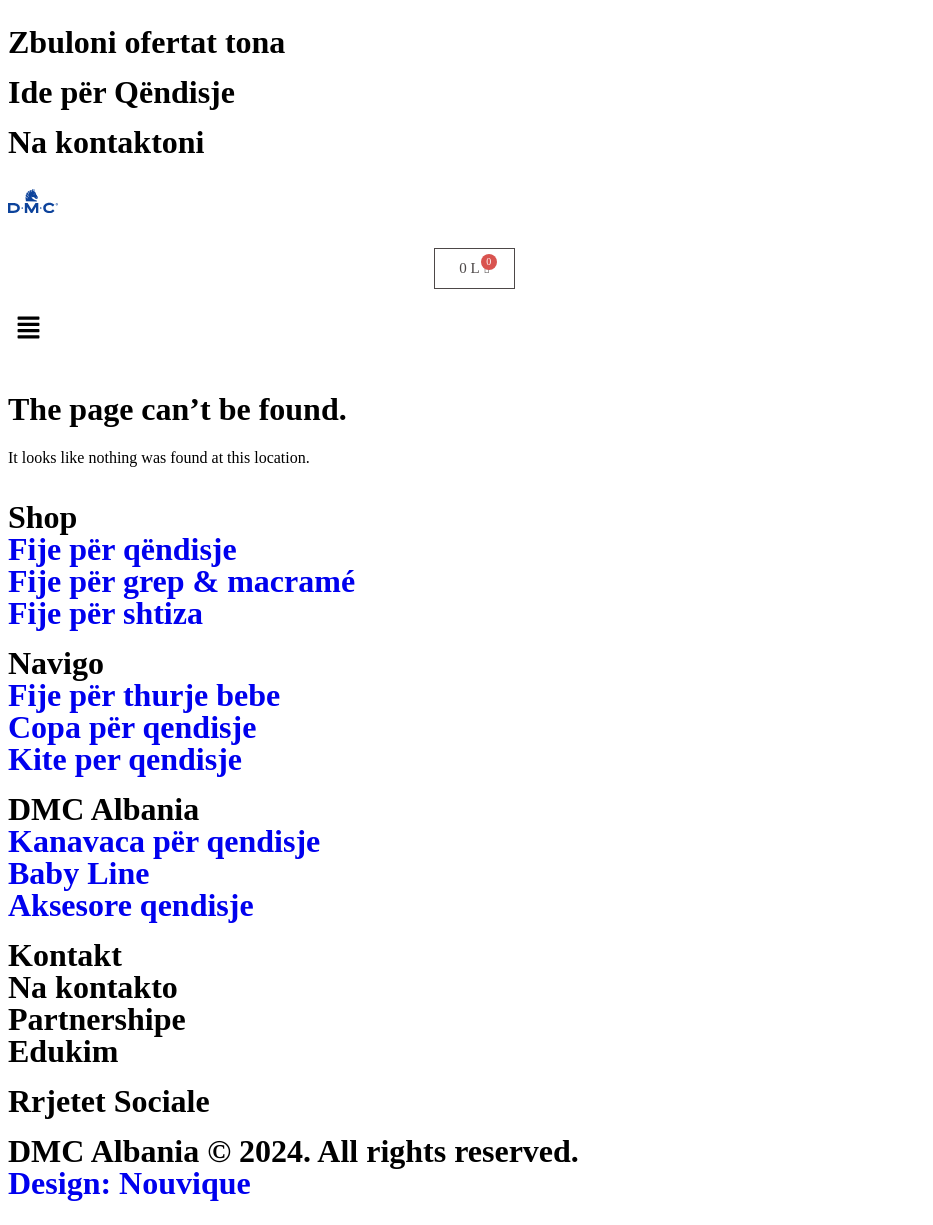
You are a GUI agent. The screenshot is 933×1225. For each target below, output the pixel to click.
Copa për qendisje (132, 727)
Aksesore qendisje (131, 905)
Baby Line (78, 873)
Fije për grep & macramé (181, 581)
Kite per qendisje (125, 759)
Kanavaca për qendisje (164, 841)
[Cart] (474, 268)
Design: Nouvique (129, 1183)
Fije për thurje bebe (144, 695)
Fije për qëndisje (122, 549)
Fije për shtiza (105, 613)
